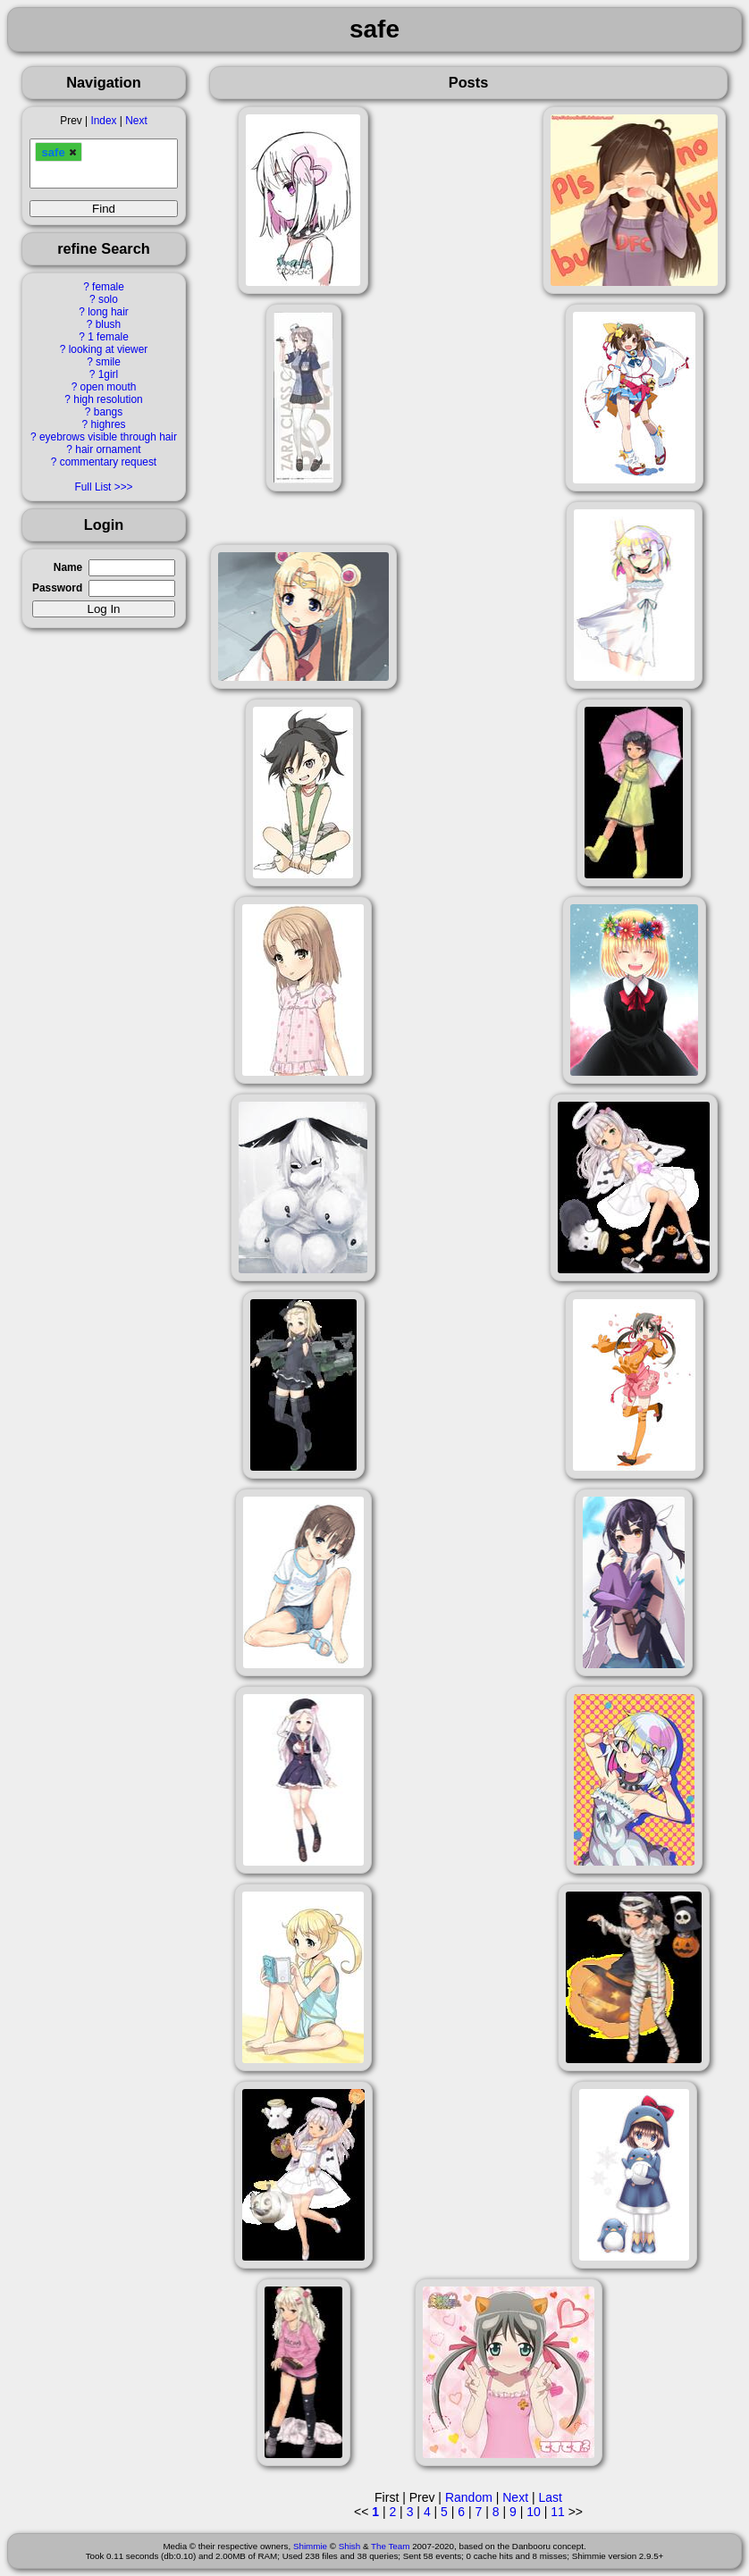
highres (107, 424)
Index (103, 120)
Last (549, 2497)
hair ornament (107, 449)
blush (108, 324)
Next (136, 120)
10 (533, 2512)
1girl (108, 374)
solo (108, 299)
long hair (108, 312)
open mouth (108, 387)
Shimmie (310, 2546)
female (108, 287)
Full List (92, 487)
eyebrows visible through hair (108, 437)
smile (108, 362)
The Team (390, 2546)
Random (468, 2497)
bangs (108, 412)
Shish (350, 2546)
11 (558, 2512)
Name (68, 567)
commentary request (108, 462)
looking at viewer (108, 349)
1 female (108, 337)
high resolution (107, 399)
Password (57, 588)
